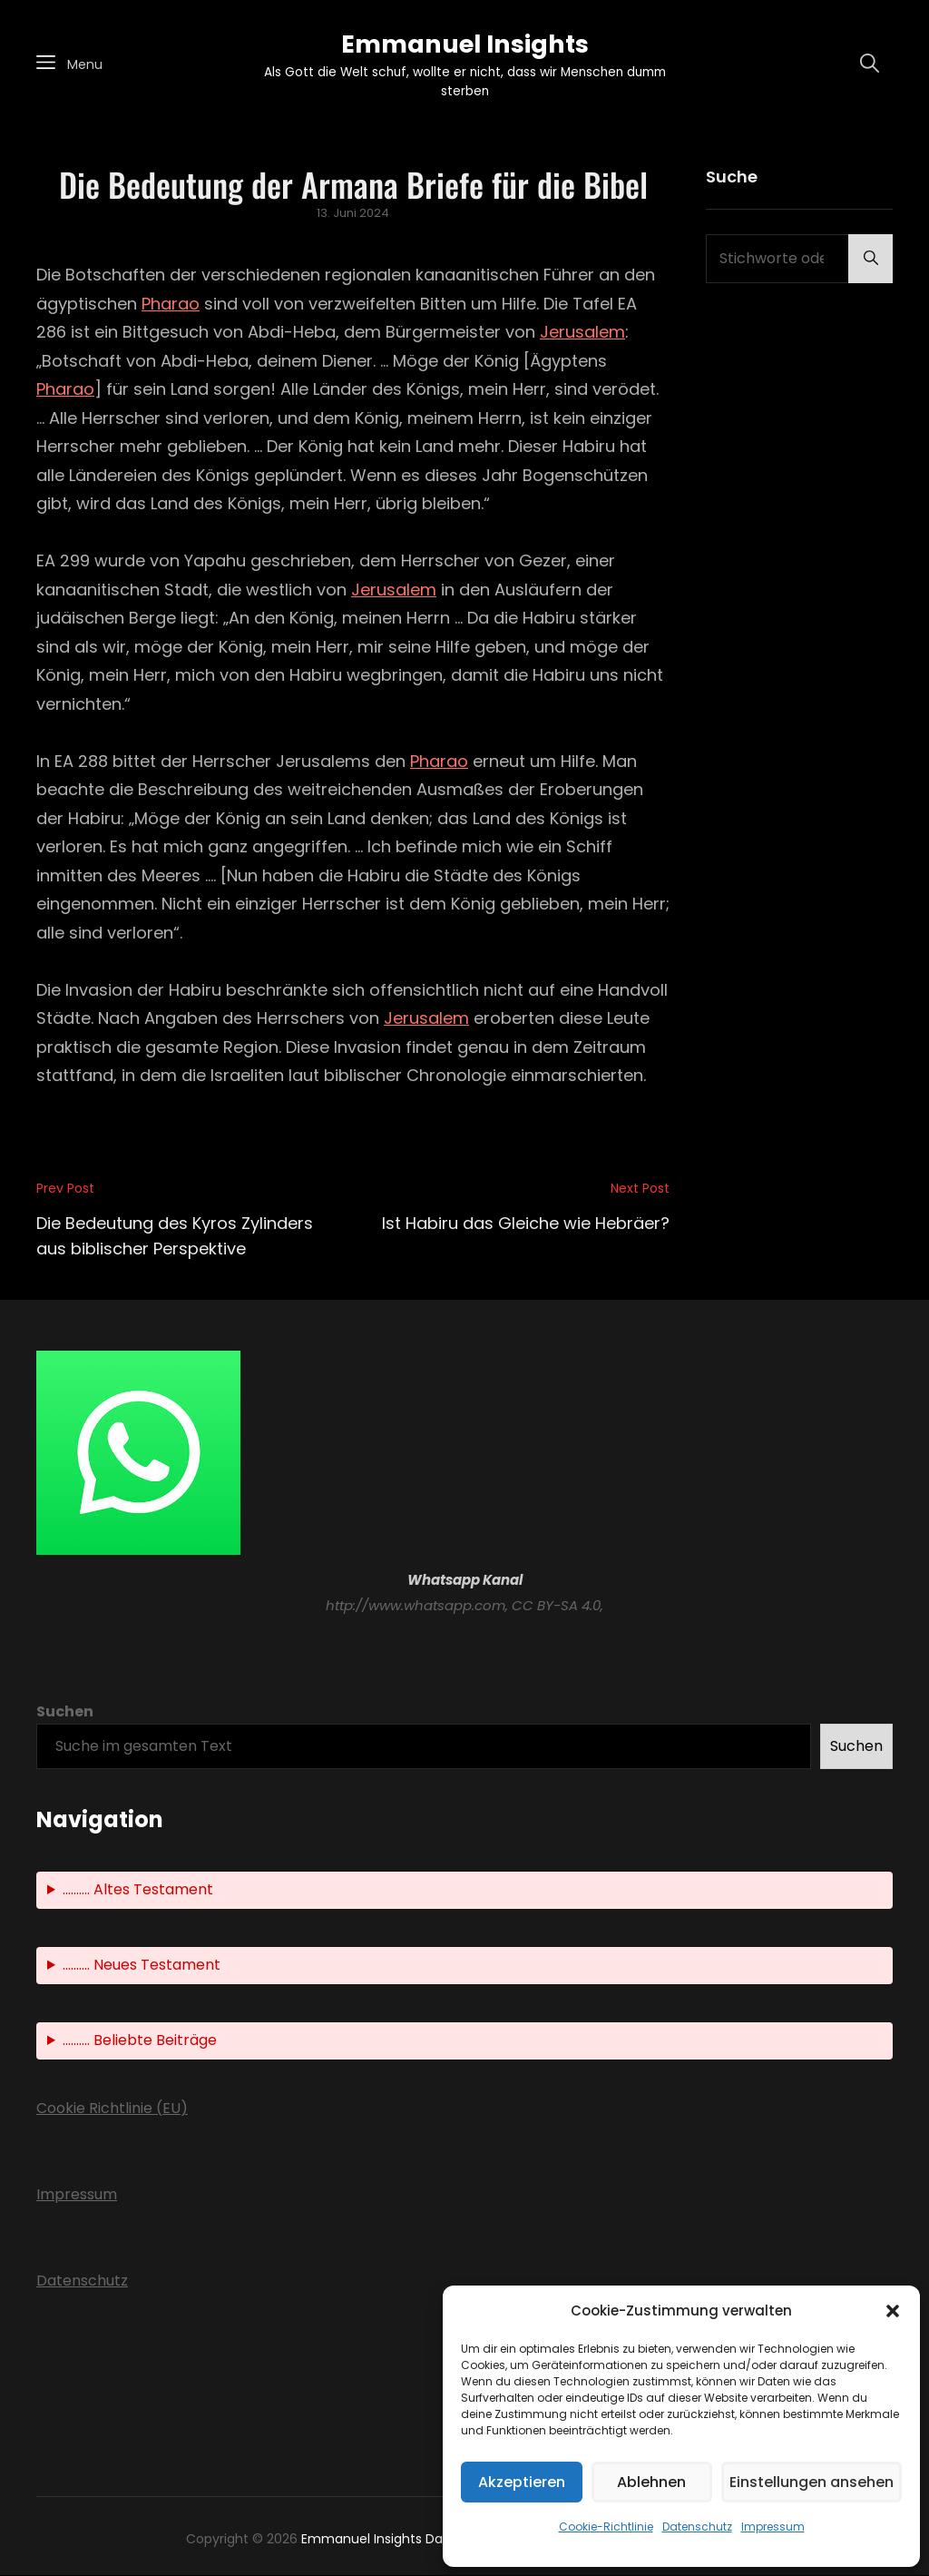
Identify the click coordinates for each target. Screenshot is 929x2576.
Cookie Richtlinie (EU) (112, 2109)
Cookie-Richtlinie (606, 2526)
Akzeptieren (521, 2482)
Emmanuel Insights (464, 44)
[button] (893, 2311)
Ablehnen (651, 2482)
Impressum (773, 2526)
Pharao (171, 304)
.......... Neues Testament (141, 1965)
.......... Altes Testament (138, 1890)
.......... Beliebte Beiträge (140, 2040)
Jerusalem (582, 332)
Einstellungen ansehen (811, 2482)
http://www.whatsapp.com (415, 1606)
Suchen (64, 1712)
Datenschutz (697, 2526)
